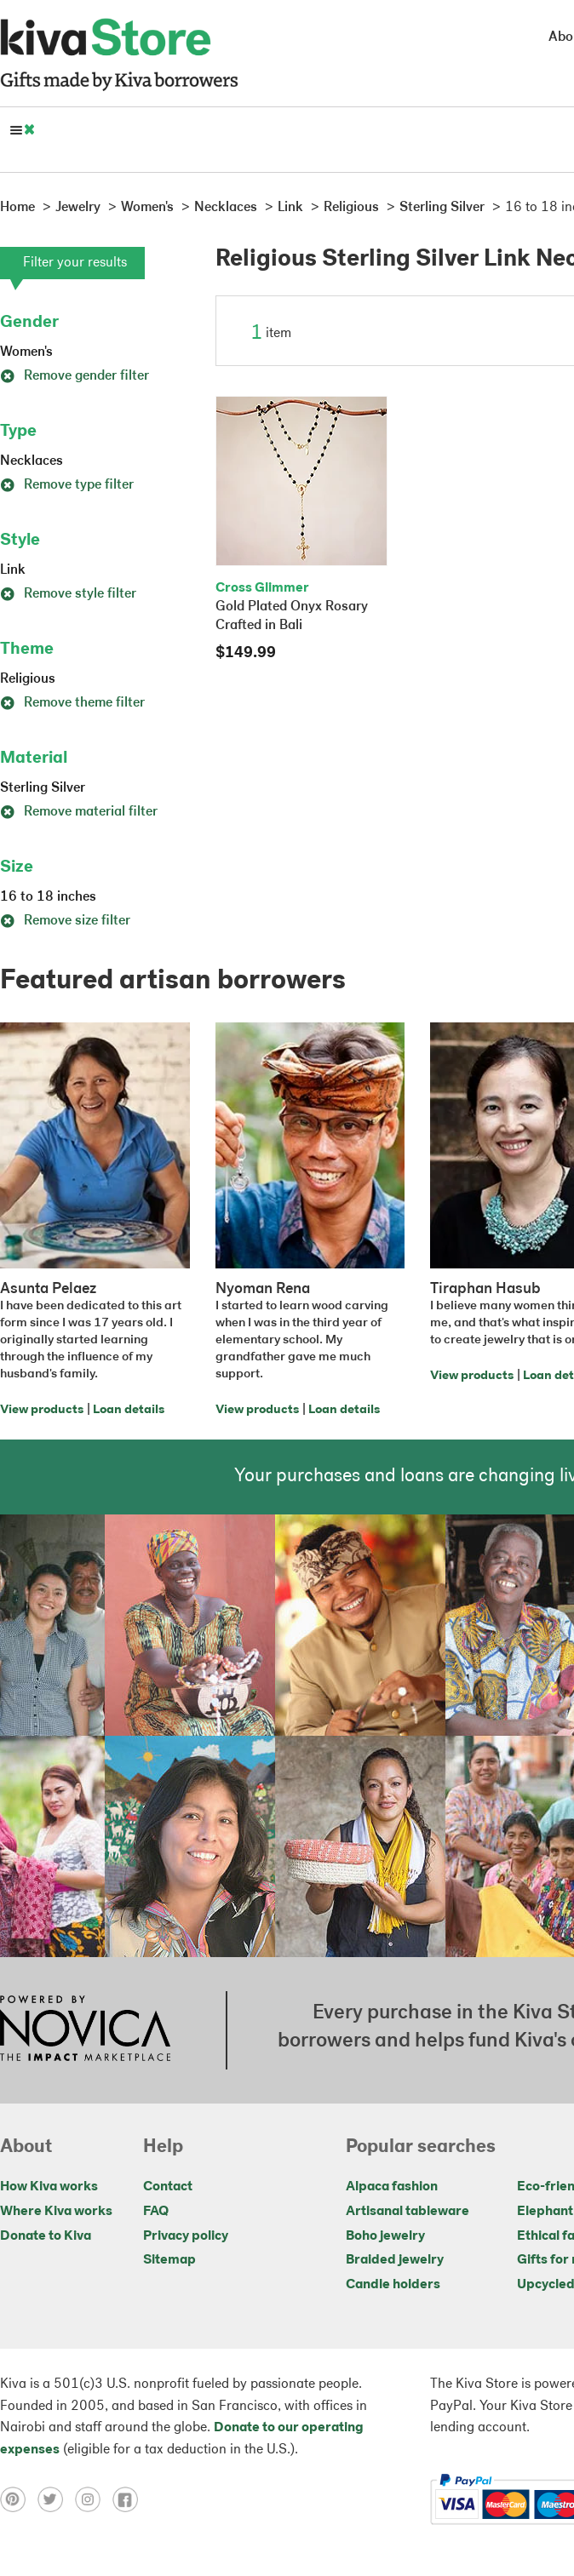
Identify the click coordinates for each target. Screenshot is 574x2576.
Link (13, 570)
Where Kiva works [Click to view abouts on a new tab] (56, 2211)
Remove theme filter (72, 703)
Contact (167, 2187)
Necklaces (31, 461)
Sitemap (169, 2260)
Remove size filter (65, 921)
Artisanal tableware (407, 2211)
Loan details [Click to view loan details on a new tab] (128, 1410)
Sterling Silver (42, 788)
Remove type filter (67, 485)
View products (41, 1410)
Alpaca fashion (392, 2187)
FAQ (156, 2211)
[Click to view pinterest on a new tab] (18, 2499)
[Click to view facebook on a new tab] (129, 2499)
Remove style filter (68, 594)
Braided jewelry (395, 2260)
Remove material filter (79, 812)
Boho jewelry (385, 2236)
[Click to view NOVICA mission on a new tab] (85, 2030)
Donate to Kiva (45, 2236)
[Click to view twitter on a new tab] (56, 2499)
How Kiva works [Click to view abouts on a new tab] (49, 2187)
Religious (27, 679)
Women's (26, 352)
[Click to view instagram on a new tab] (93, 2499)
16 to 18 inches (48, 897)
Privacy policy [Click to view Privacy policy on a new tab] (185, 2236)
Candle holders (393, 2285)
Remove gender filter (74, 376)
